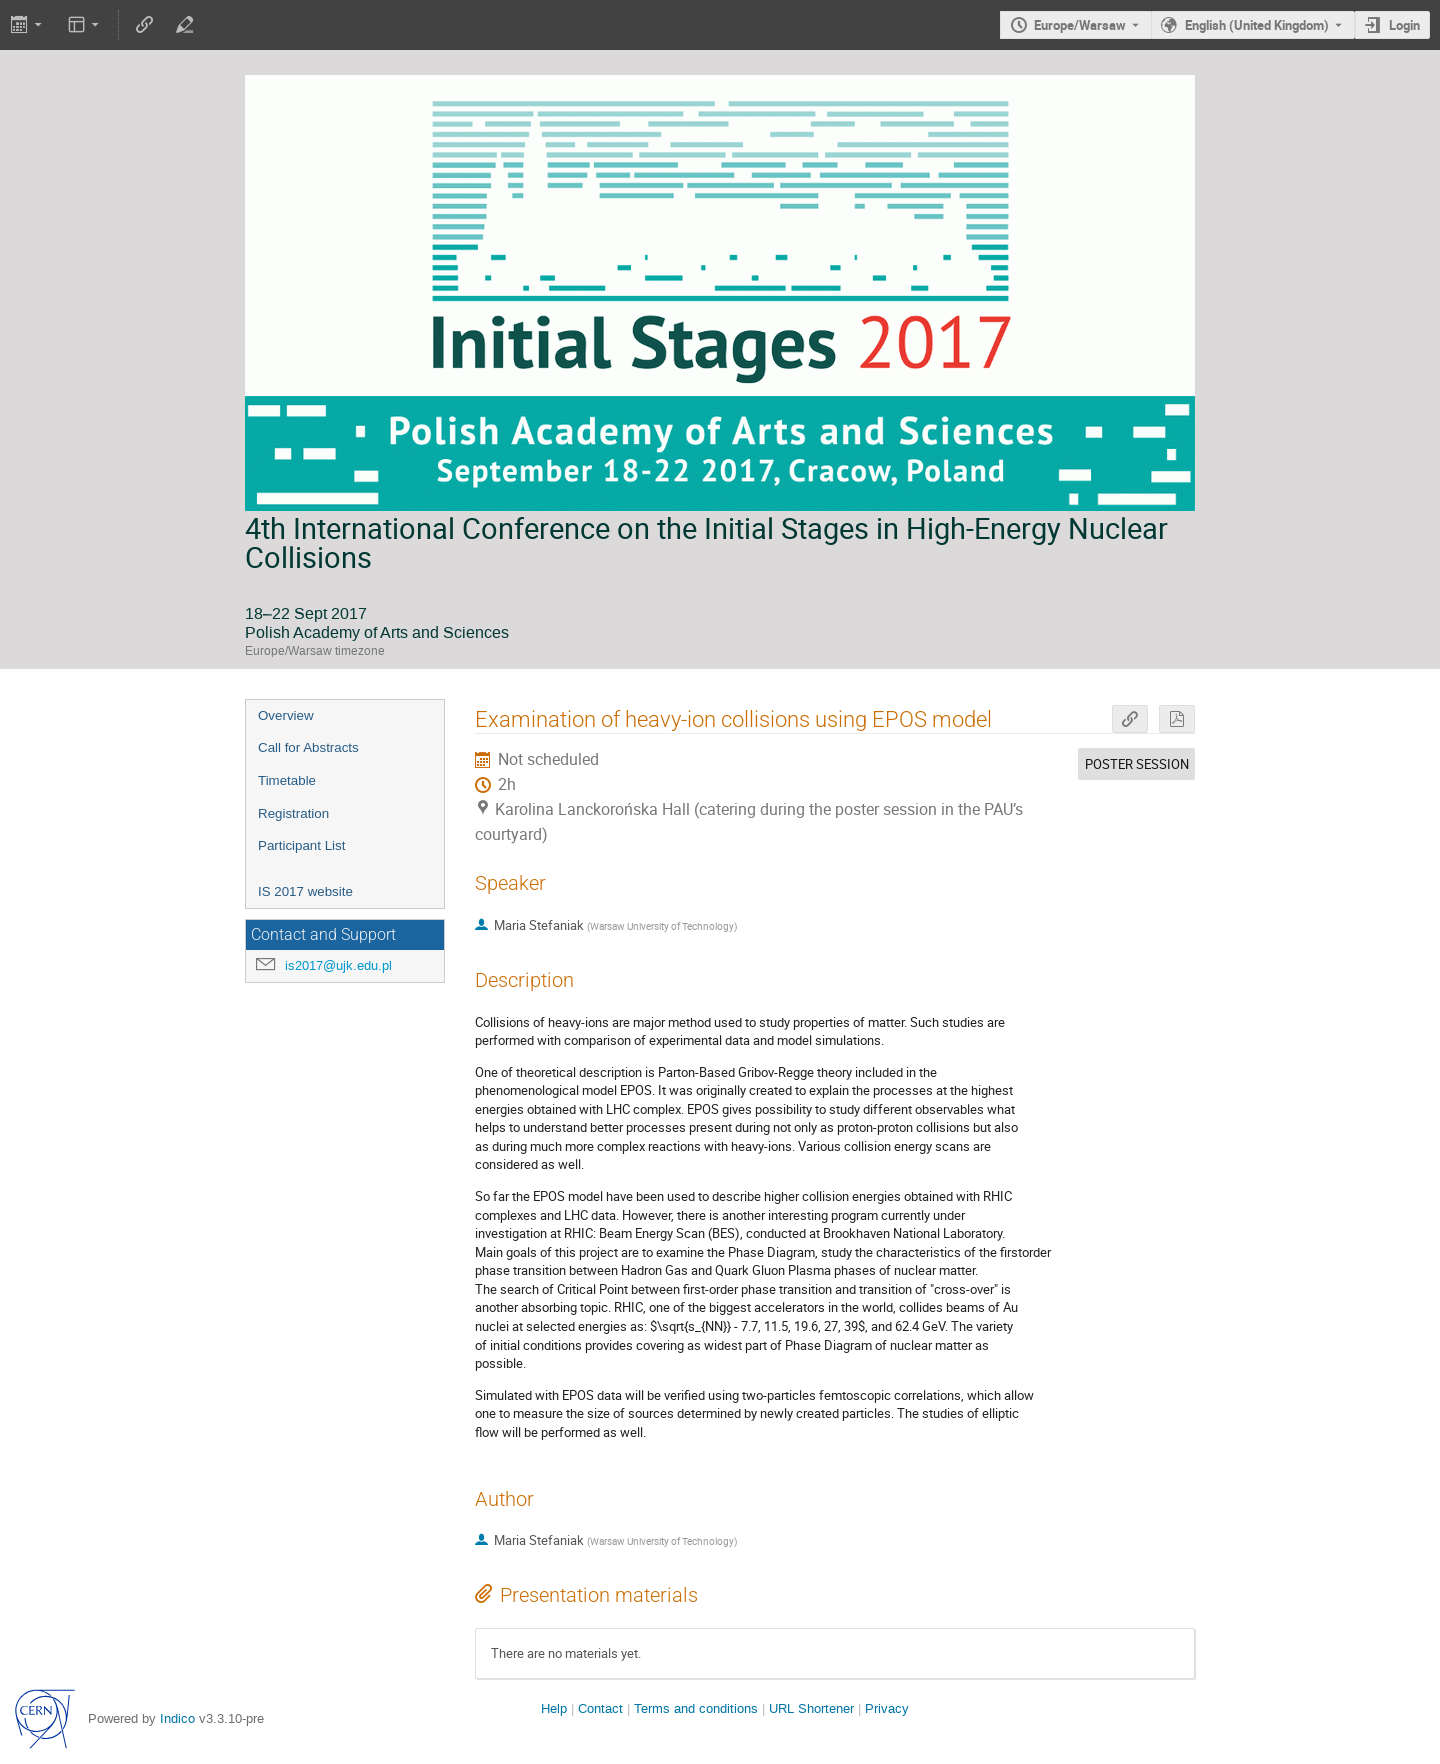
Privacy (887, 1708)
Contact (600, 1708)
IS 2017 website (305, 891)
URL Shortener (811, 1708)
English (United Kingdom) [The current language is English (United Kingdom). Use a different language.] (1257, 25)
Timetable (287, 780)
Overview (286, 715)
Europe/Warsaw (1080, 25)
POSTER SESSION (1137, 764)
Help (554, 1708)
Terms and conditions (696, 1708)
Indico (177, 1718)
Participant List (301, 845)
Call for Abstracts (308, 747)
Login (1404, 25)
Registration (293, 813)
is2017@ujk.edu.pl (338, 965)
